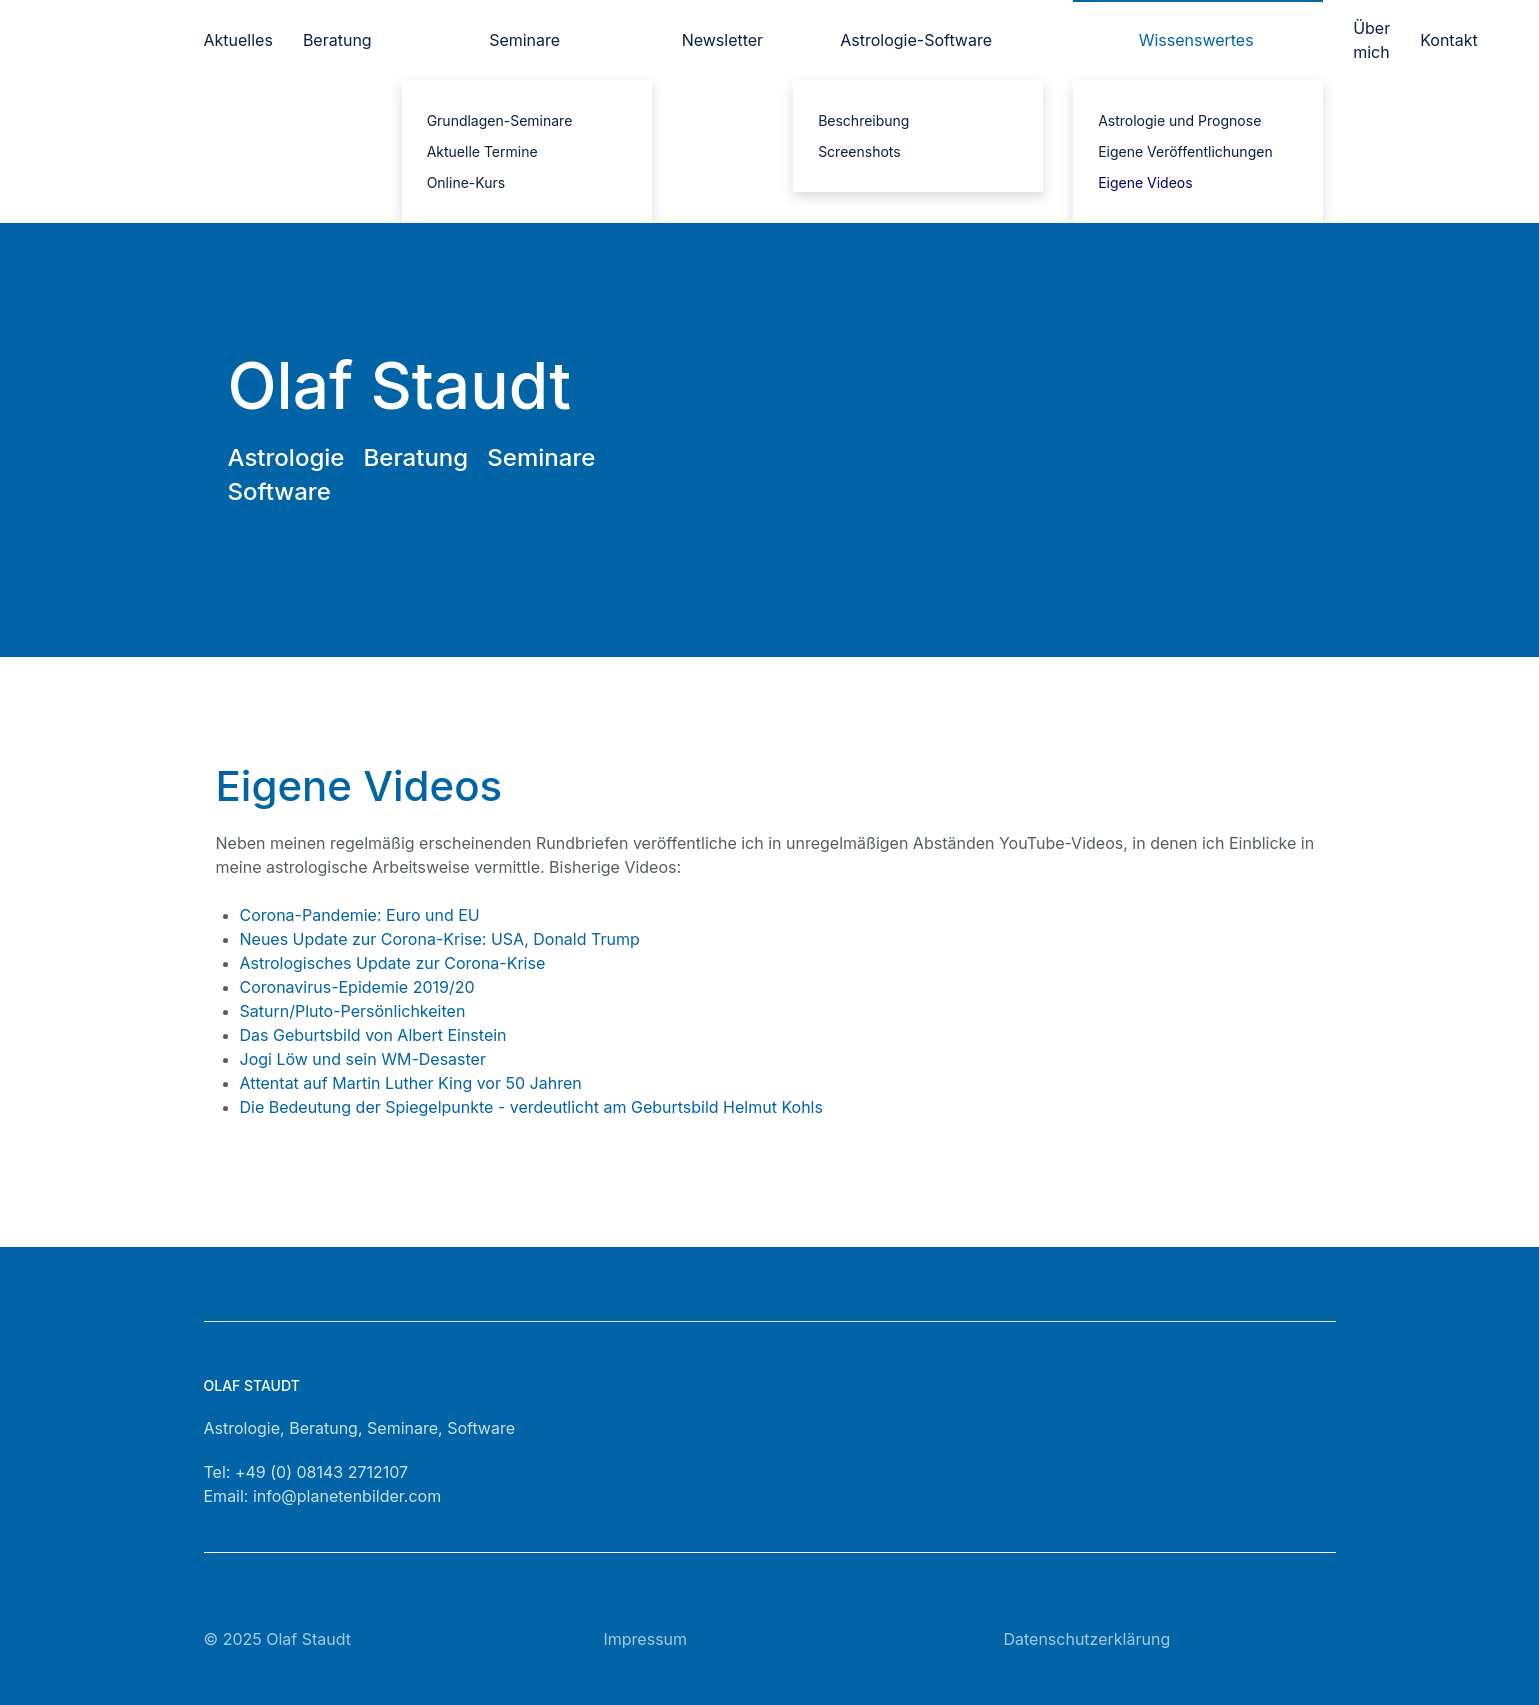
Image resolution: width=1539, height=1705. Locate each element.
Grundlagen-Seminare (500, 120)
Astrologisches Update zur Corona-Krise (393, 963)
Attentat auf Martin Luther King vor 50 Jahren (411, 1083)
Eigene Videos (1145, 182)
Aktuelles (238, 40)
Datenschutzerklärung (1086, 1639)
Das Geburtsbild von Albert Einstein (373, 1035)
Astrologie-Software (916, 40)
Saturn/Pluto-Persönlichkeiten (353, 1011)
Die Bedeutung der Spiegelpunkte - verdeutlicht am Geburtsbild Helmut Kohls (531, 1107)
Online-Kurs (466, 182)
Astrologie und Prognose (1179, 120)
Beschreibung (863, 120)
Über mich (1371, 40)
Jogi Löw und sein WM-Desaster (363, 1059)
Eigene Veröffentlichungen (1185, 151)
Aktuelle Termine (482, 151)
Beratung (337, 40)
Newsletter (723, 40)
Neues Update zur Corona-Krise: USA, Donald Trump (440, 939)
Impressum (645, 1639)
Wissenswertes (1196, 40)
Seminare (524, 40)
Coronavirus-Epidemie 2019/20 (357, 987)
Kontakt (1448, 40)
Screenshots (859, 151)
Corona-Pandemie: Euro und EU (360, 915)
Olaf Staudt (308, 1639)
